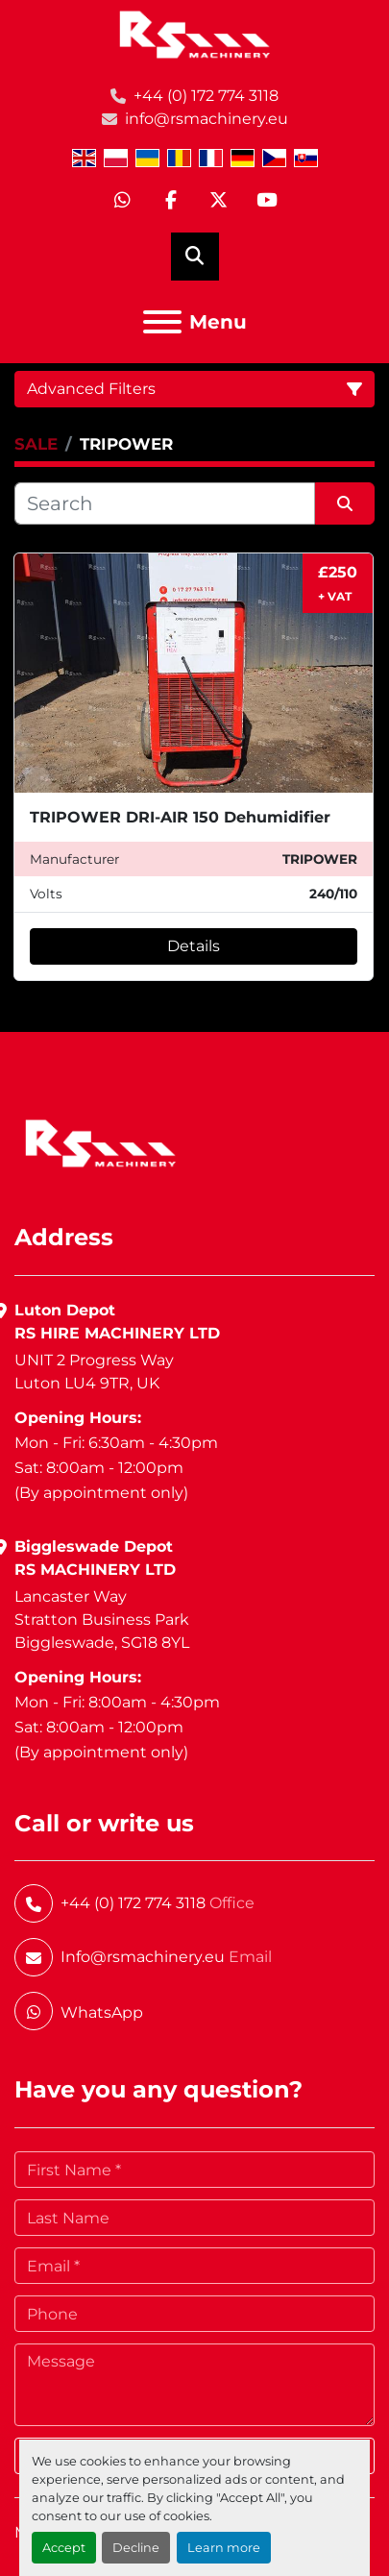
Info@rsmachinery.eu (143, 1957)
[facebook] (171, 201)
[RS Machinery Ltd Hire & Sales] (100, 1142)
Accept (63, 2547)
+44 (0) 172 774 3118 (206, 95)
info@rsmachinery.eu (206, 119)
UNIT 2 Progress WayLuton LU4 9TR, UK (94, 1371)
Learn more (223, 2547)
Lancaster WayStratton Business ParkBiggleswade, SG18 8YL (101, 1619)
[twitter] (219, 201)
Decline (135, 2547)
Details (193, 946)
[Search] (164, 503)
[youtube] (267, 201)
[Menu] (162, 321)
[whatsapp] (123, 201)
